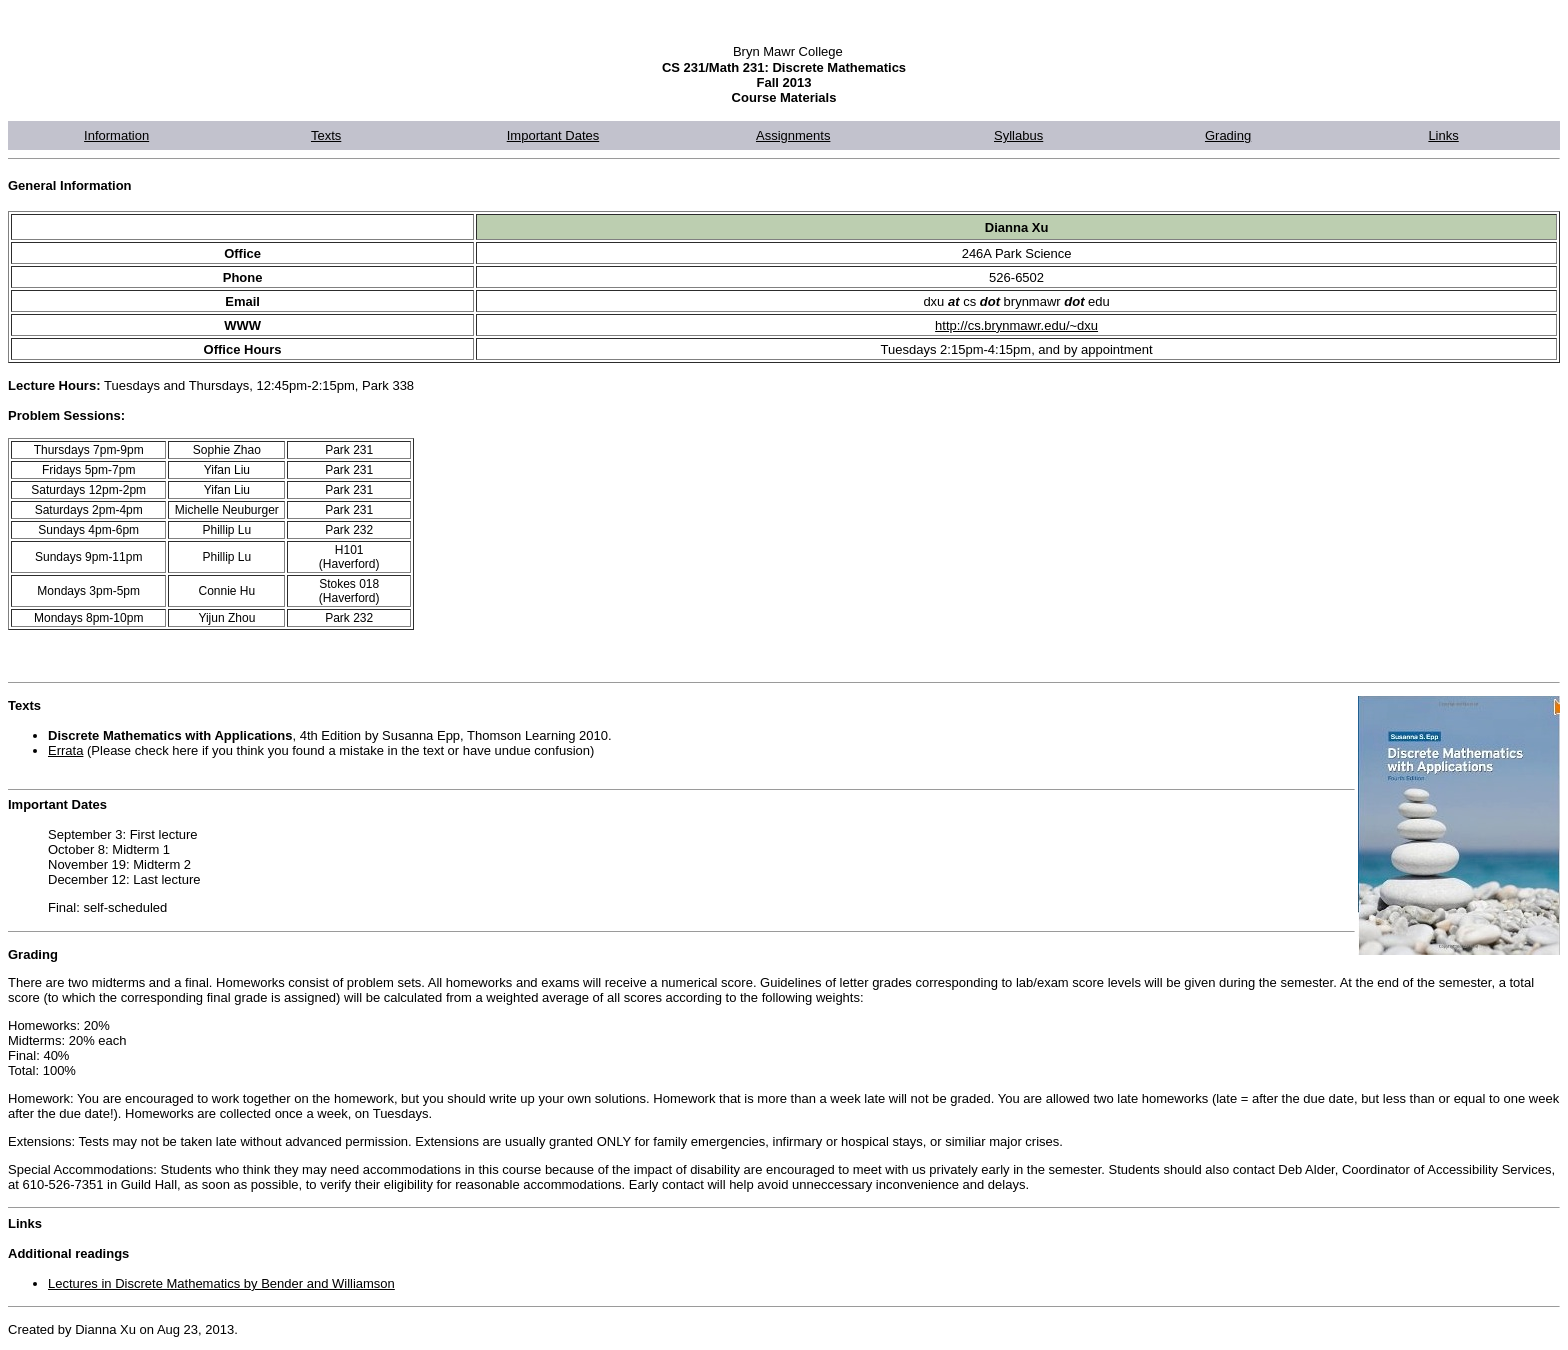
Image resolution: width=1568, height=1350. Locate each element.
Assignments (793, 135)
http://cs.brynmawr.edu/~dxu (1016, 325)
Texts (326, 135)
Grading (1228, 135)
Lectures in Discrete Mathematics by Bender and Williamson (221, 1283)
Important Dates (553, 135)
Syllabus (1018, 135)
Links (1443, 135)
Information (116, 135)
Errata (65, 750)
